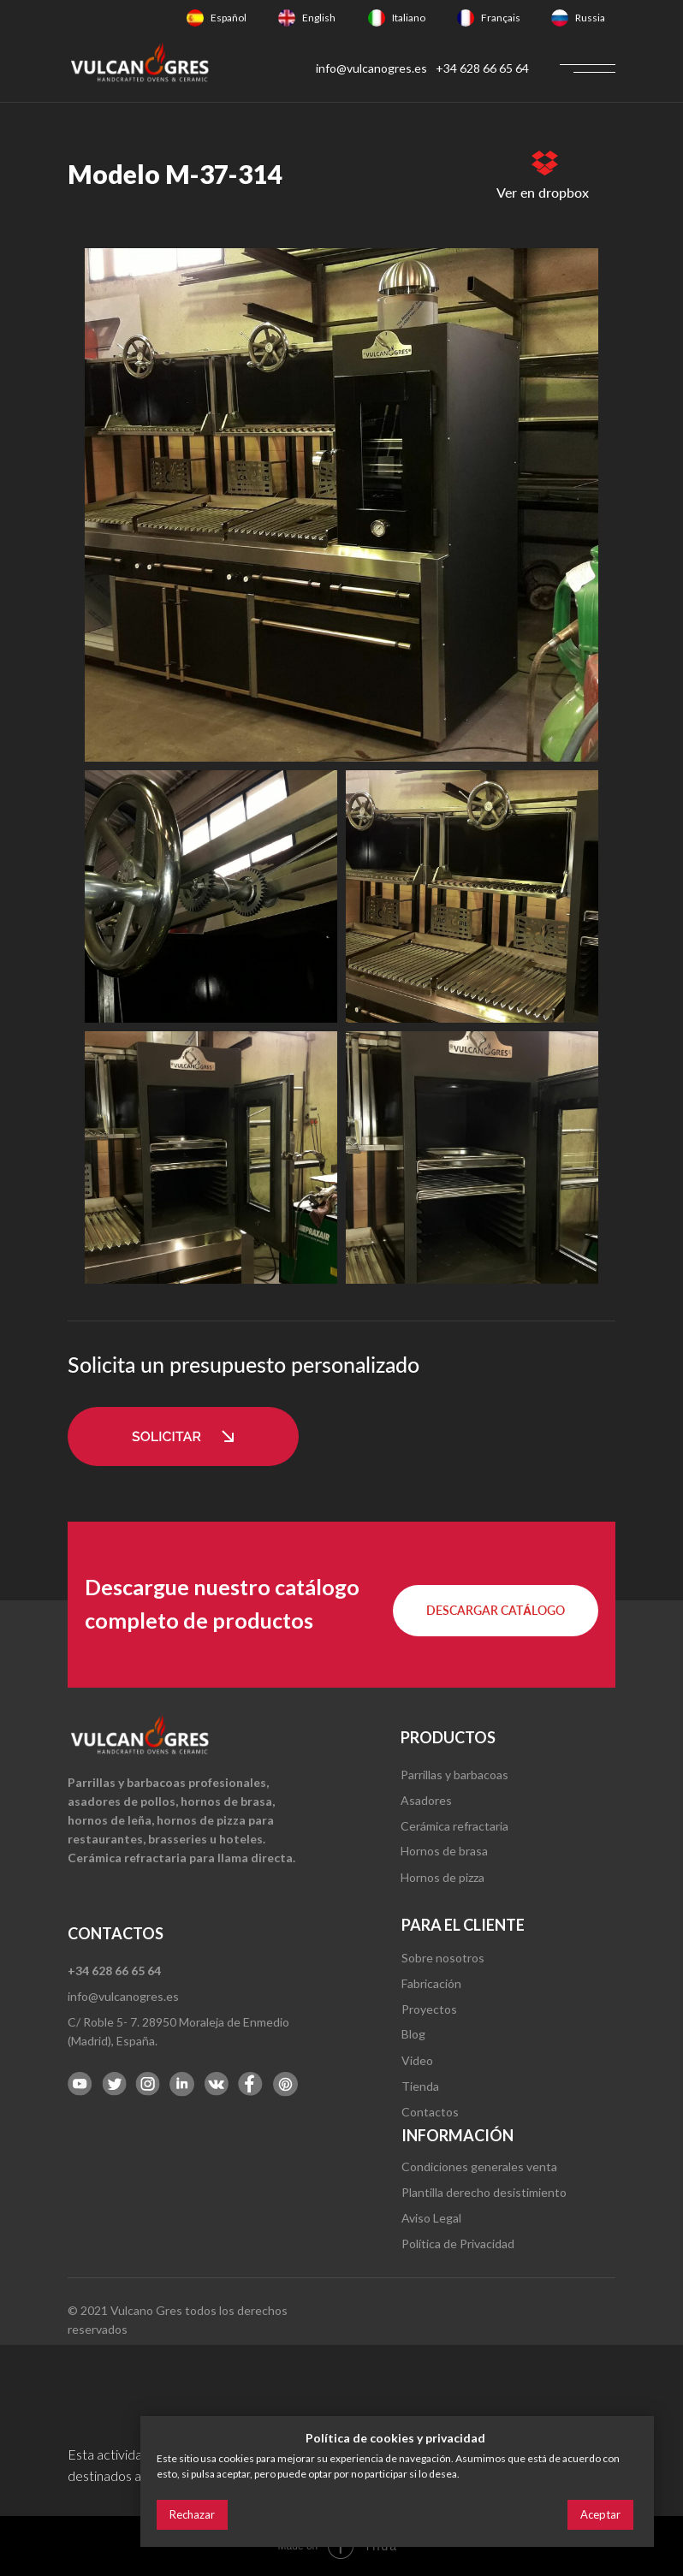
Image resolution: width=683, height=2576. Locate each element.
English (319, 17)
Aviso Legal (431, 2218)
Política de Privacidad (457, 2243)
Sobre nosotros (442, 1957)
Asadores (426, 1800)
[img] (195, 18)
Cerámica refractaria (454, 1826)
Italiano (408, 17)
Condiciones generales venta (479, 2166)
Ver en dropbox (542, 192)
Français (500, 17)
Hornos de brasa (444, 1850)
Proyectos (429, 2009)
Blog (413, 2034)
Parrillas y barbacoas (454, 1774)
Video (417, 2060)
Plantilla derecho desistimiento (484, 2192)
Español (228, 17)
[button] (183, 1436)
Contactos (430, 2111)
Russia (590, 17)
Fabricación (431, 1983)
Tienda (420, 2086)
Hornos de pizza (442, 1877)
